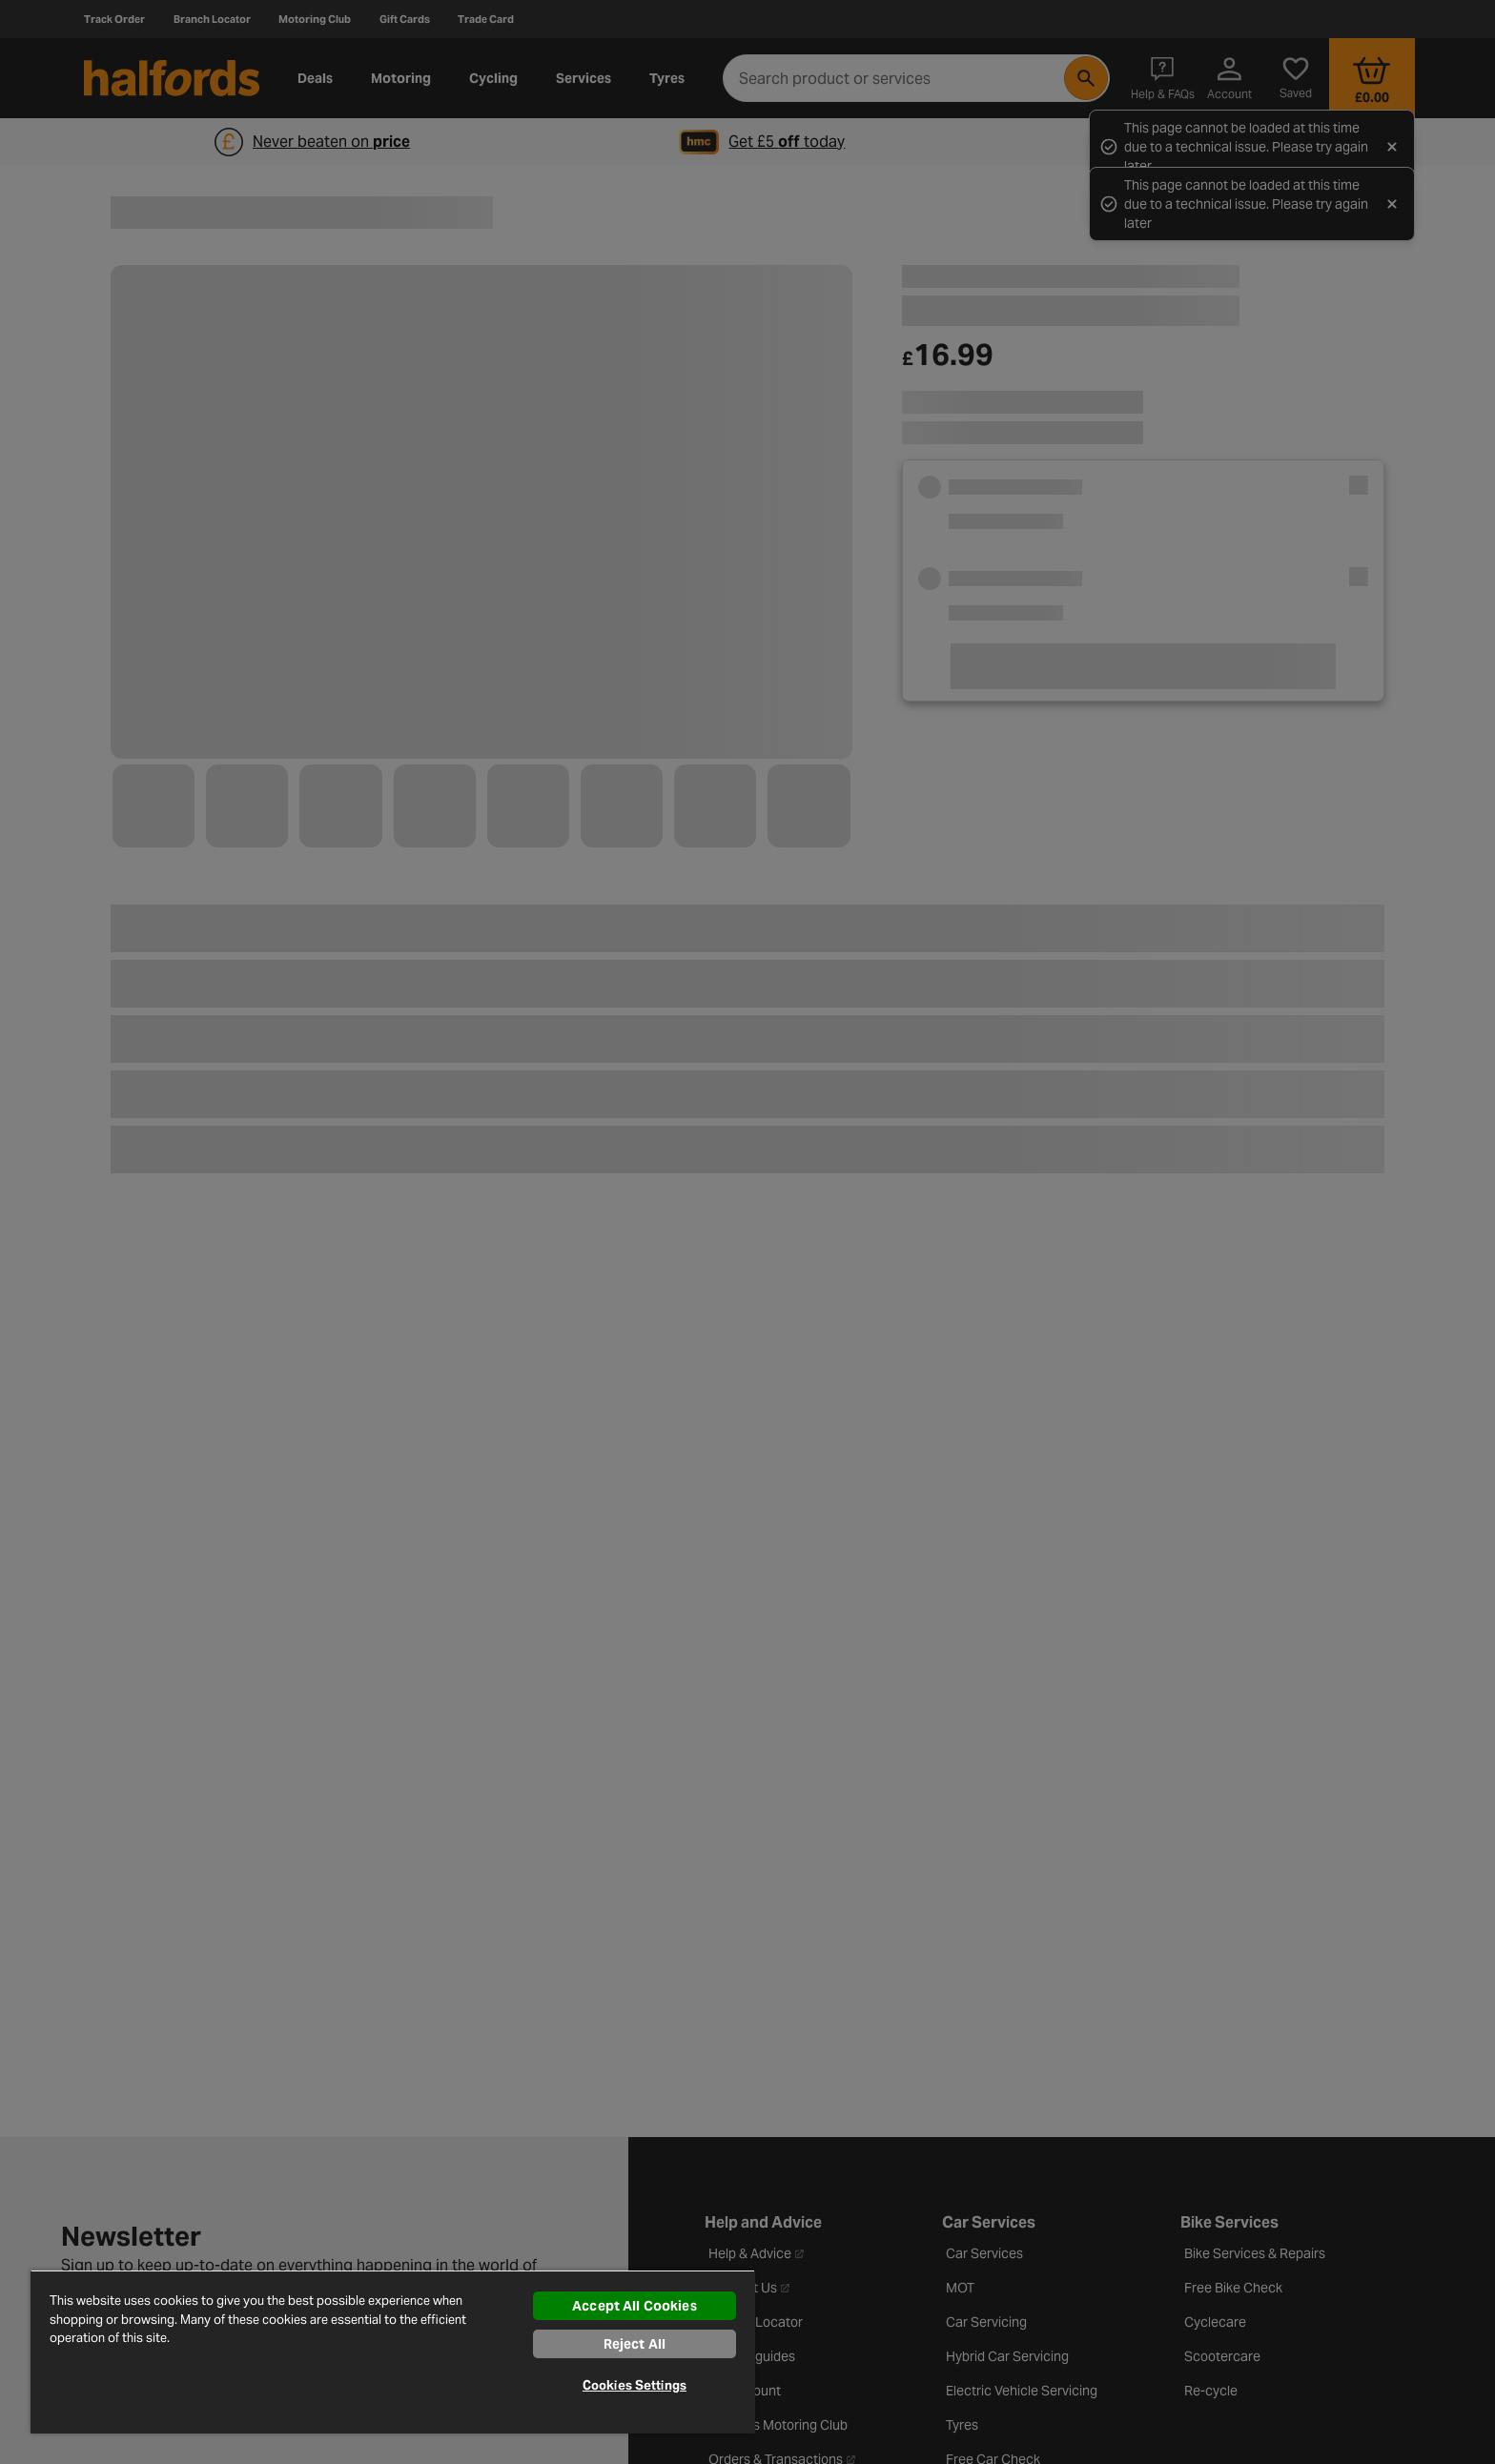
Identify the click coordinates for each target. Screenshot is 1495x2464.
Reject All (635, 2343)
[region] (393, 2351)
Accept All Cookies (634, 2305)
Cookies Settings (634, 2385)
